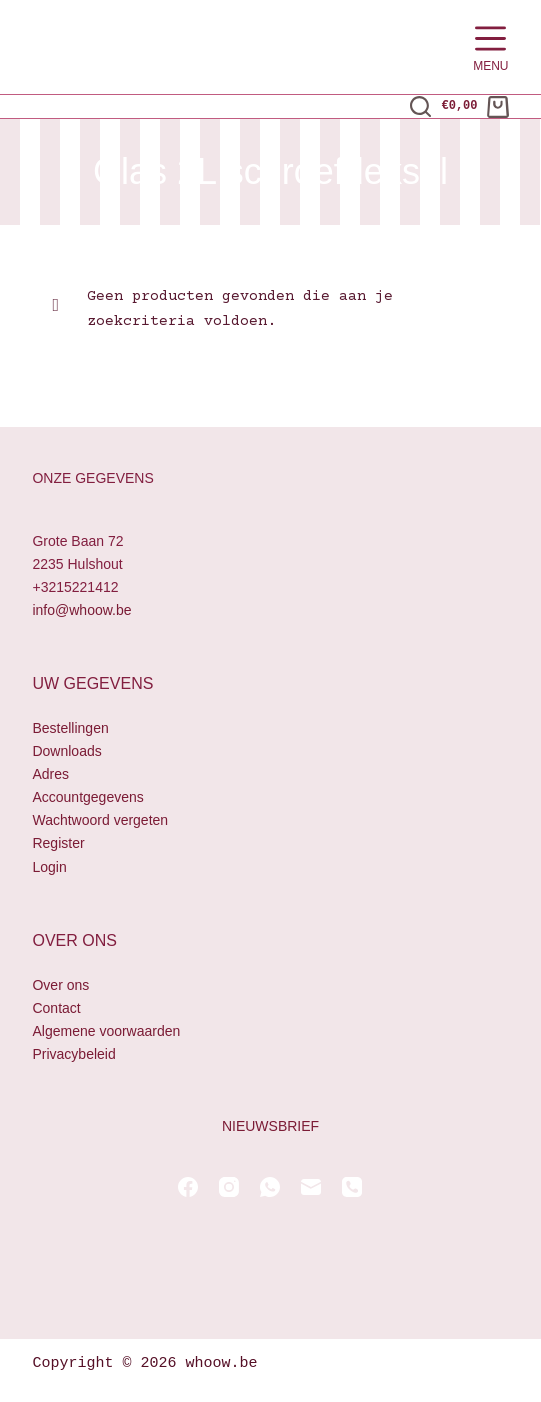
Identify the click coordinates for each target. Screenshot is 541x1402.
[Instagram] (229, 1187)
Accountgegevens (87, 797)
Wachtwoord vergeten (100, 820)
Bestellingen (70, 728)
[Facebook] (188, 1187)
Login (49, 867)
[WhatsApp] (270, 1187)
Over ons (60, 985)
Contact (56, 1008)
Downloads (66, 751)
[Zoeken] (420, 106)
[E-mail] (311, 1187)
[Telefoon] (352, 1187)
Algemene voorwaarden (106, 1031)
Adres (50, 774)
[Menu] (490, 47)
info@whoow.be (81, 610)
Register (58, 843)
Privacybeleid (73, 1054)
